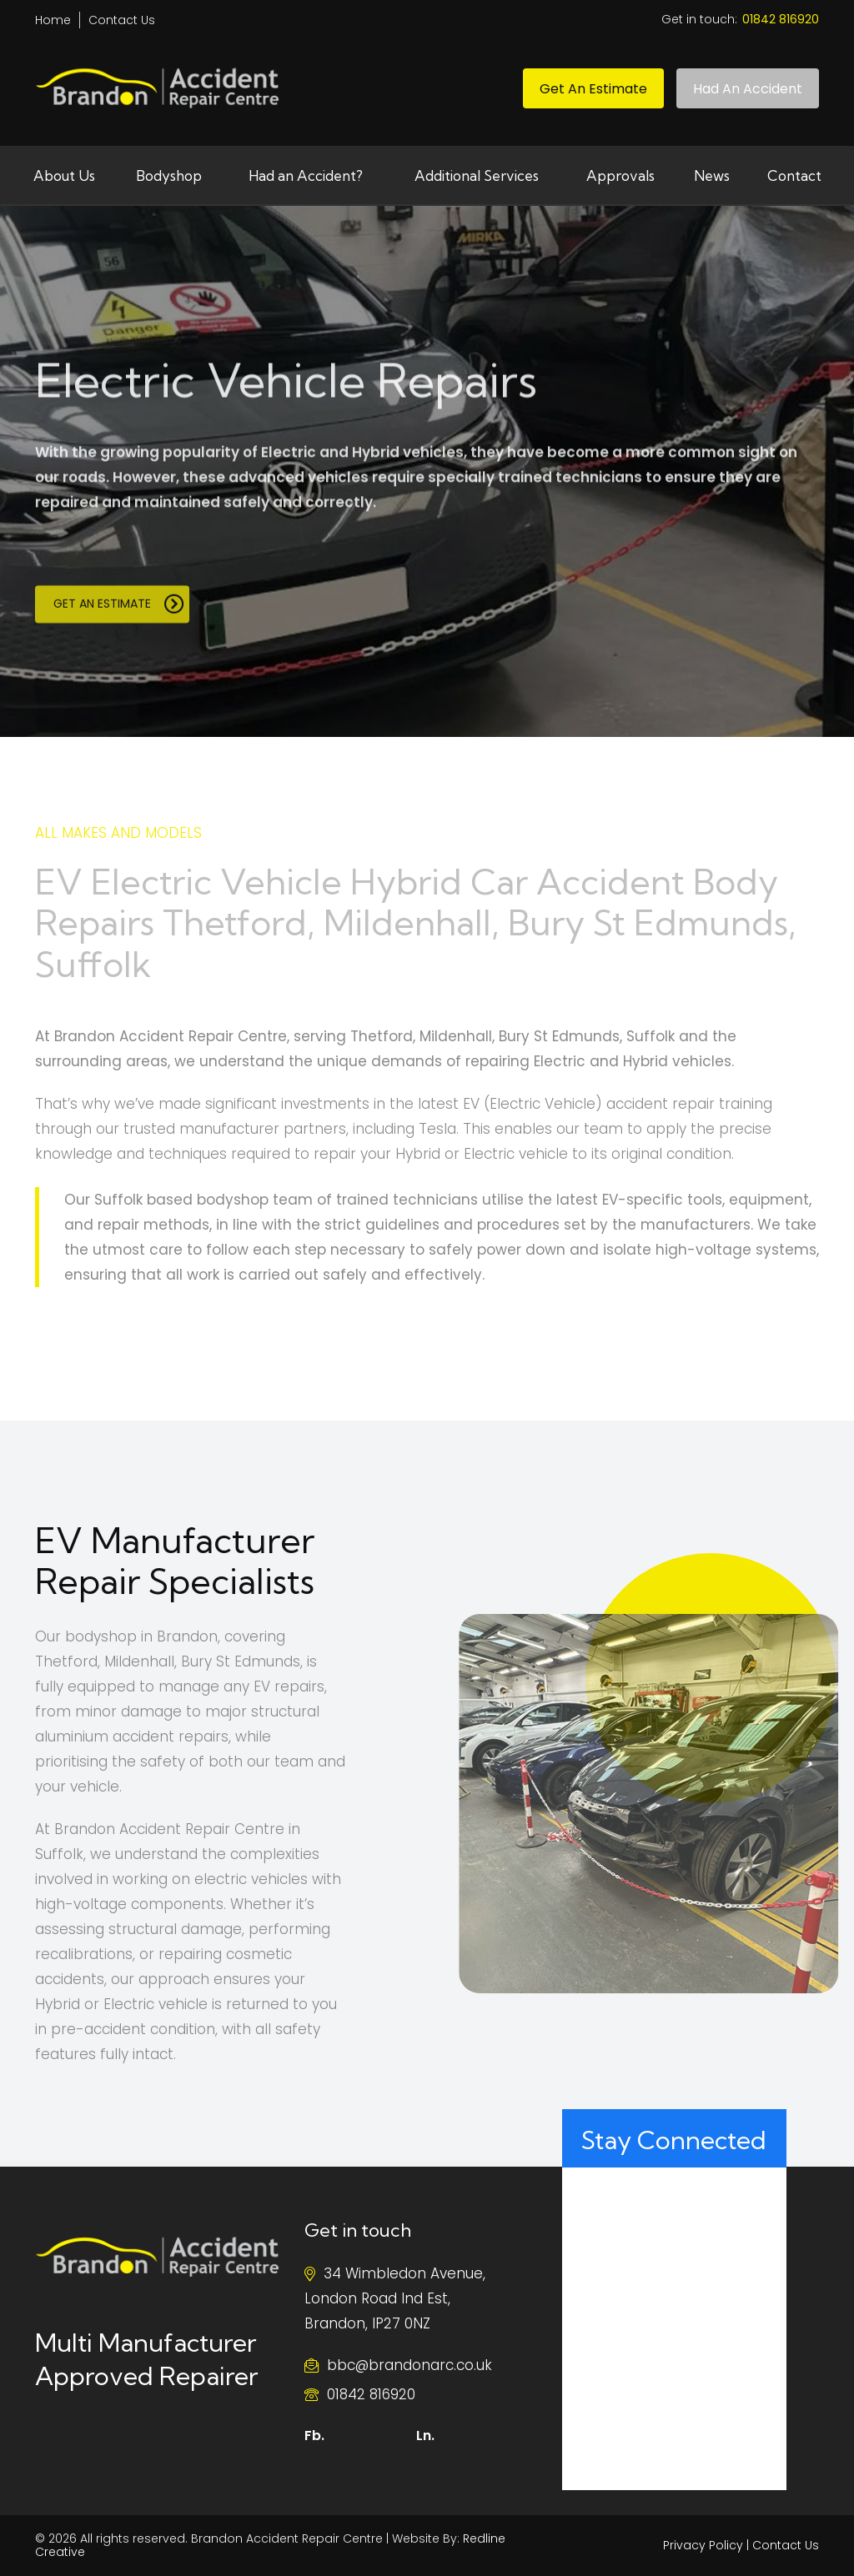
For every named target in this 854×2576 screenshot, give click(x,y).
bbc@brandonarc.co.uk (409, 2365)
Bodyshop (169, 175)
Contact (794, 175)
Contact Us (121, 20)
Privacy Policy (703, 2545)
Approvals (620, 175)
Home (53, 20)
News (712, 175)
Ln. (425, 2435)
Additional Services (476, 175)
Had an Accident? (306, 175)
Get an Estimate (593, 88)
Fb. (314, 2435)
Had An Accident (747, 88)
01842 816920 (371, 2394)
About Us (64, 175)
